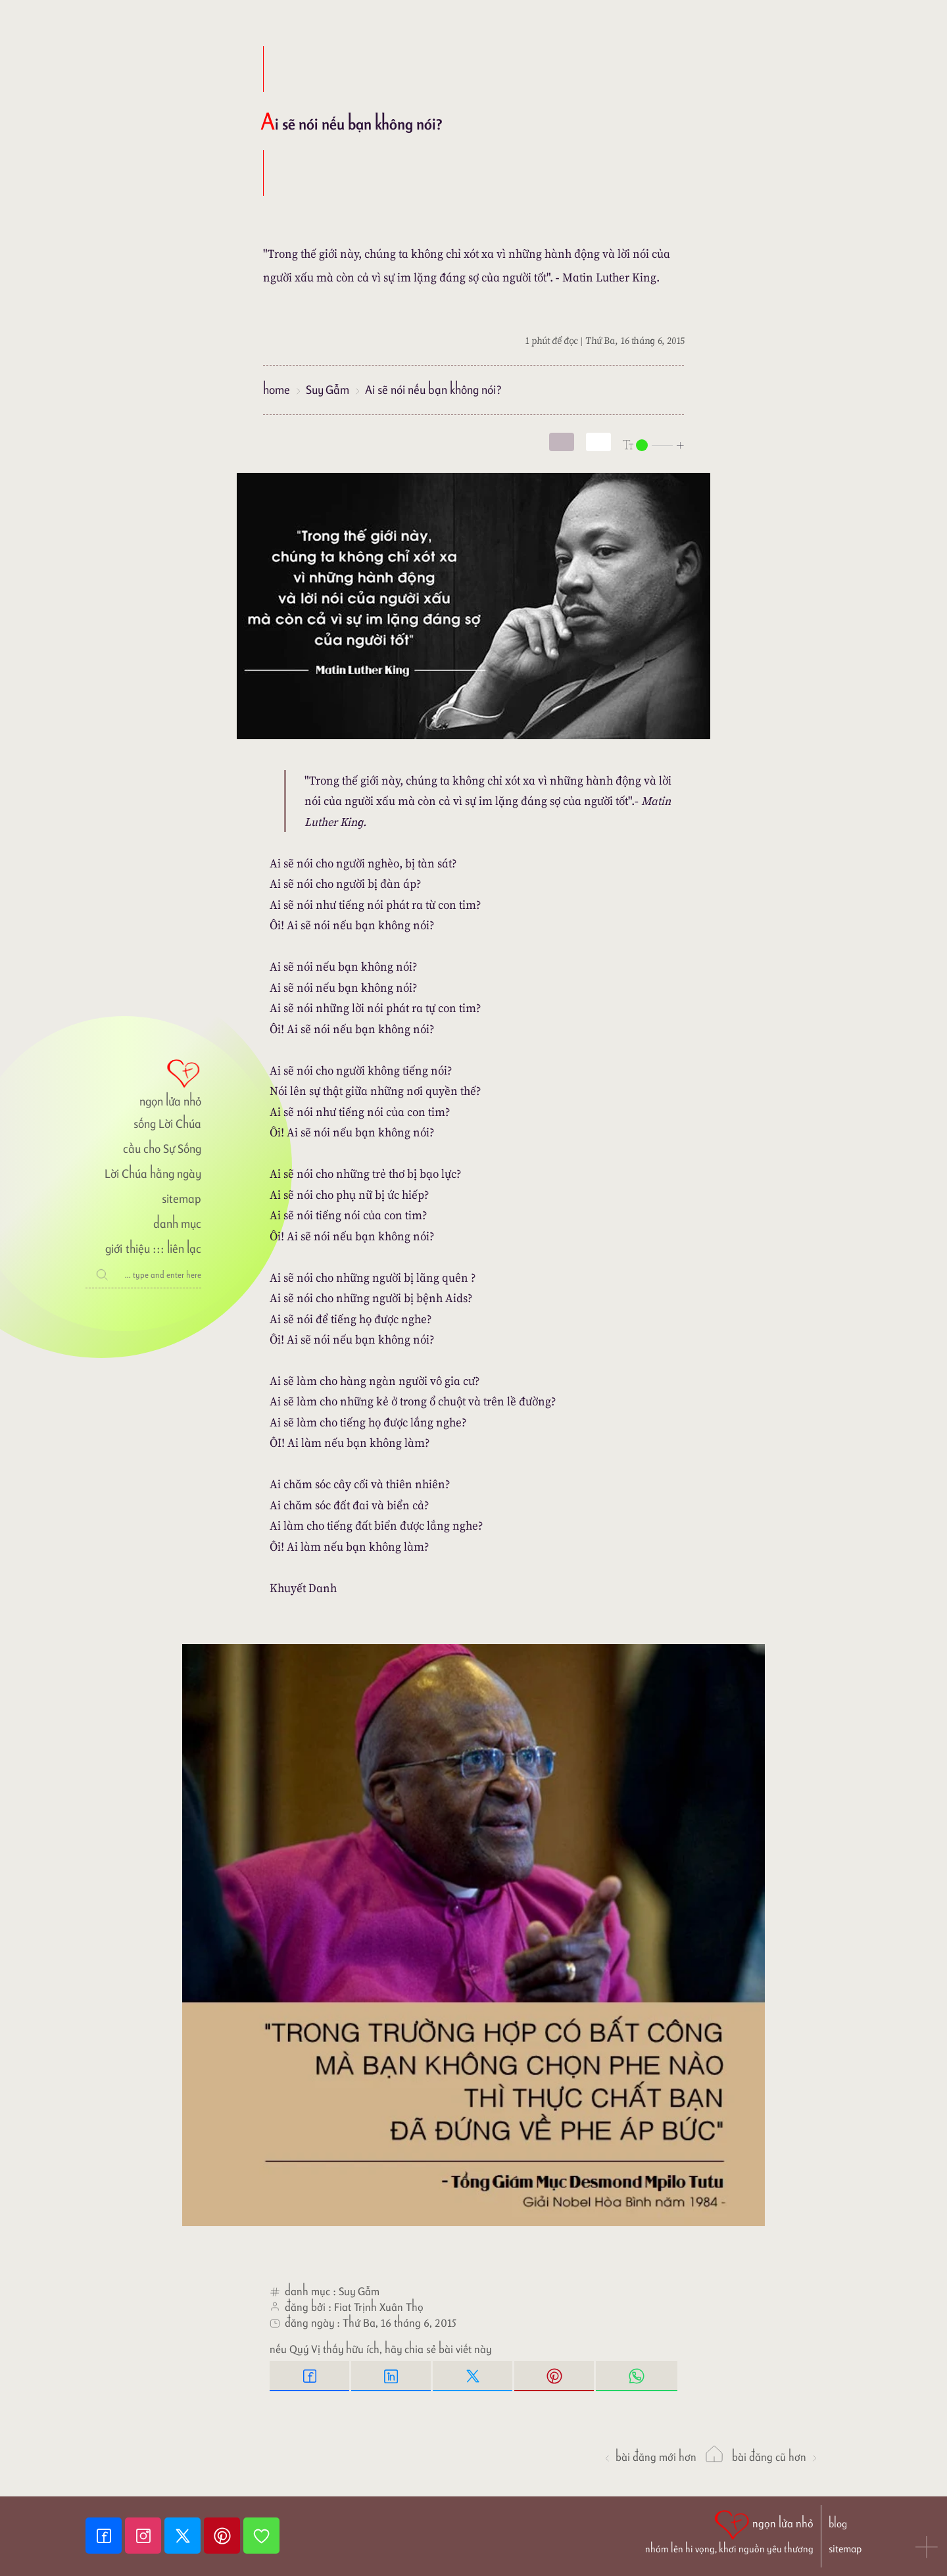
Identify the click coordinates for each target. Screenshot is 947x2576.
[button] (927, 2548)
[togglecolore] (598, 442)
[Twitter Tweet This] (473, 2376)
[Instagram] (144, 2535)
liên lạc (184, 1248)
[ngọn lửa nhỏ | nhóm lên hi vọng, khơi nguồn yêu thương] (729, 2530)
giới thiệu (127, 1248)
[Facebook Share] (310, 2376)
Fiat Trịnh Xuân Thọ (379, 2307)
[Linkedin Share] (392, 2376)
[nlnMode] (653, 444)
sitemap (181, 1198)
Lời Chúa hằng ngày (153, 1173)
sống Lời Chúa (167, 1123)
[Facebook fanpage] (105, 2535)
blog (838, 2523)
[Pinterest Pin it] (555, 2376)
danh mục (177, 1223)
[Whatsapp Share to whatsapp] (636, 2376)
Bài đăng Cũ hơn (775, 2457)
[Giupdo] (261, 2535)
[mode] (561, 442)
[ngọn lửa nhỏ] (143, 1082)
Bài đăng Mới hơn (649, 2457)
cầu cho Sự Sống (162, 1148)
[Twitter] (184, 2535)
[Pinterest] (223, 2535)
